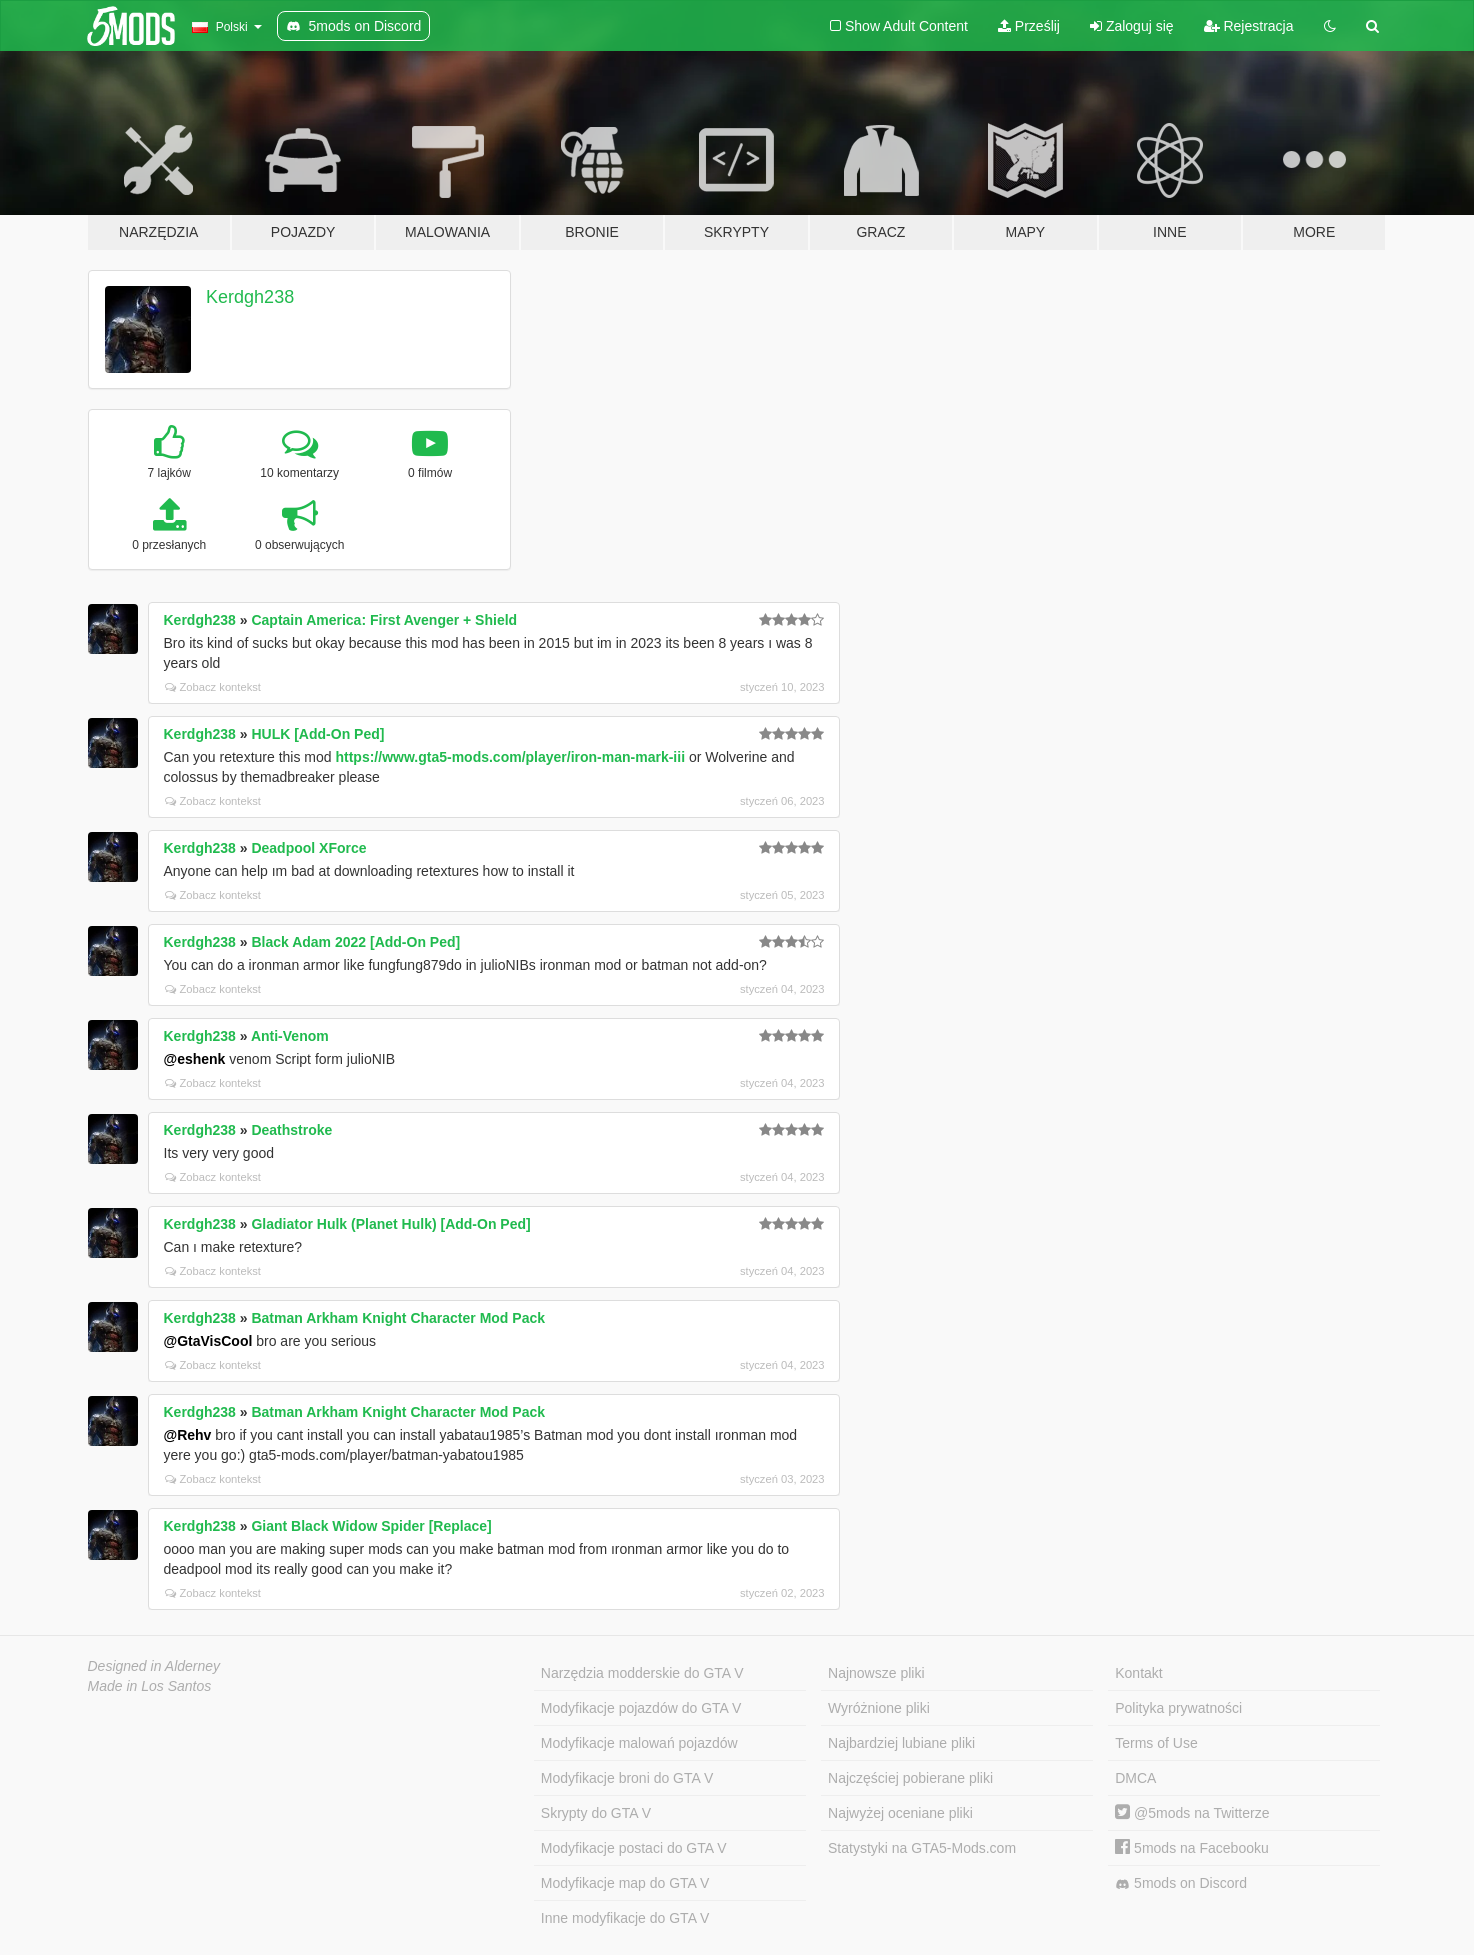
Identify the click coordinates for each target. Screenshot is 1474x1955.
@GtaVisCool (208, 1341)
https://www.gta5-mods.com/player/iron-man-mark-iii (510, 757)
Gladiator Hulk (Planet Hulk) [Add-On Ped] (390, 1224)
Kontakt (1138, 1673)
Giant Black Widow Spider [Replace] (371, 1526)
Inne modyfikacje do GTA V (625, 1918)
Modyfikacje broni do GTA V (627, 1778)
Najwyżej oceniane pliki (900, 1813)
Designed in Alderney (154, 1666)
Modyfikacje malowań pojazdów (639, 1743)
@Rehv (188, 1435)
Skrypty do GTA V (596, 1813)
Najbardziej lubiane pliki (901, 1743)
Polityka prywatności (1178, 1708)
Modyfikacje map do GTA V (625, 1883)
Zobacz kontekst (213, 687)
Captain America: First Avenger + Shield (384, 620)
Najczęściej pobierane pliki (910, 1778)
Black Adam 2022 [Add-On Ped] (355, 942)
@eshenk (195, 1059)
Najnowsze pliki (876, 1673)
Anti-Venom (290, 1036)
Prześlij (1029, 26)
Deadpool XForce (308, 848)
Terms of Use (1156, 1743)
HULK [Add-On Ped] (317, 734)
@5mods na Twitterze (1192, 1813)
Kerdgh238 (250, 297)
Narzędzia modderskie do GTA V (642, 1673)
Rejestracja (1249, 26)
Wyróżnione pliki (879, 1708)
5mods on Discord (1181, 1883)
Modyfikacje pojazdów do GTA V (641, 1708)
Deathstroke (291, 1130)
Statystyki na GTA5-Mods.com (922, 1848)
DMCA (1135, 1778)
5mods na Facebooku (1192, 1848)
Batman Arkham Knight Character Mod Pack (398, 1318)
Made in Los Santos (150, 1686)
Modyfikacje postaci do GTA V (634, 1848)
